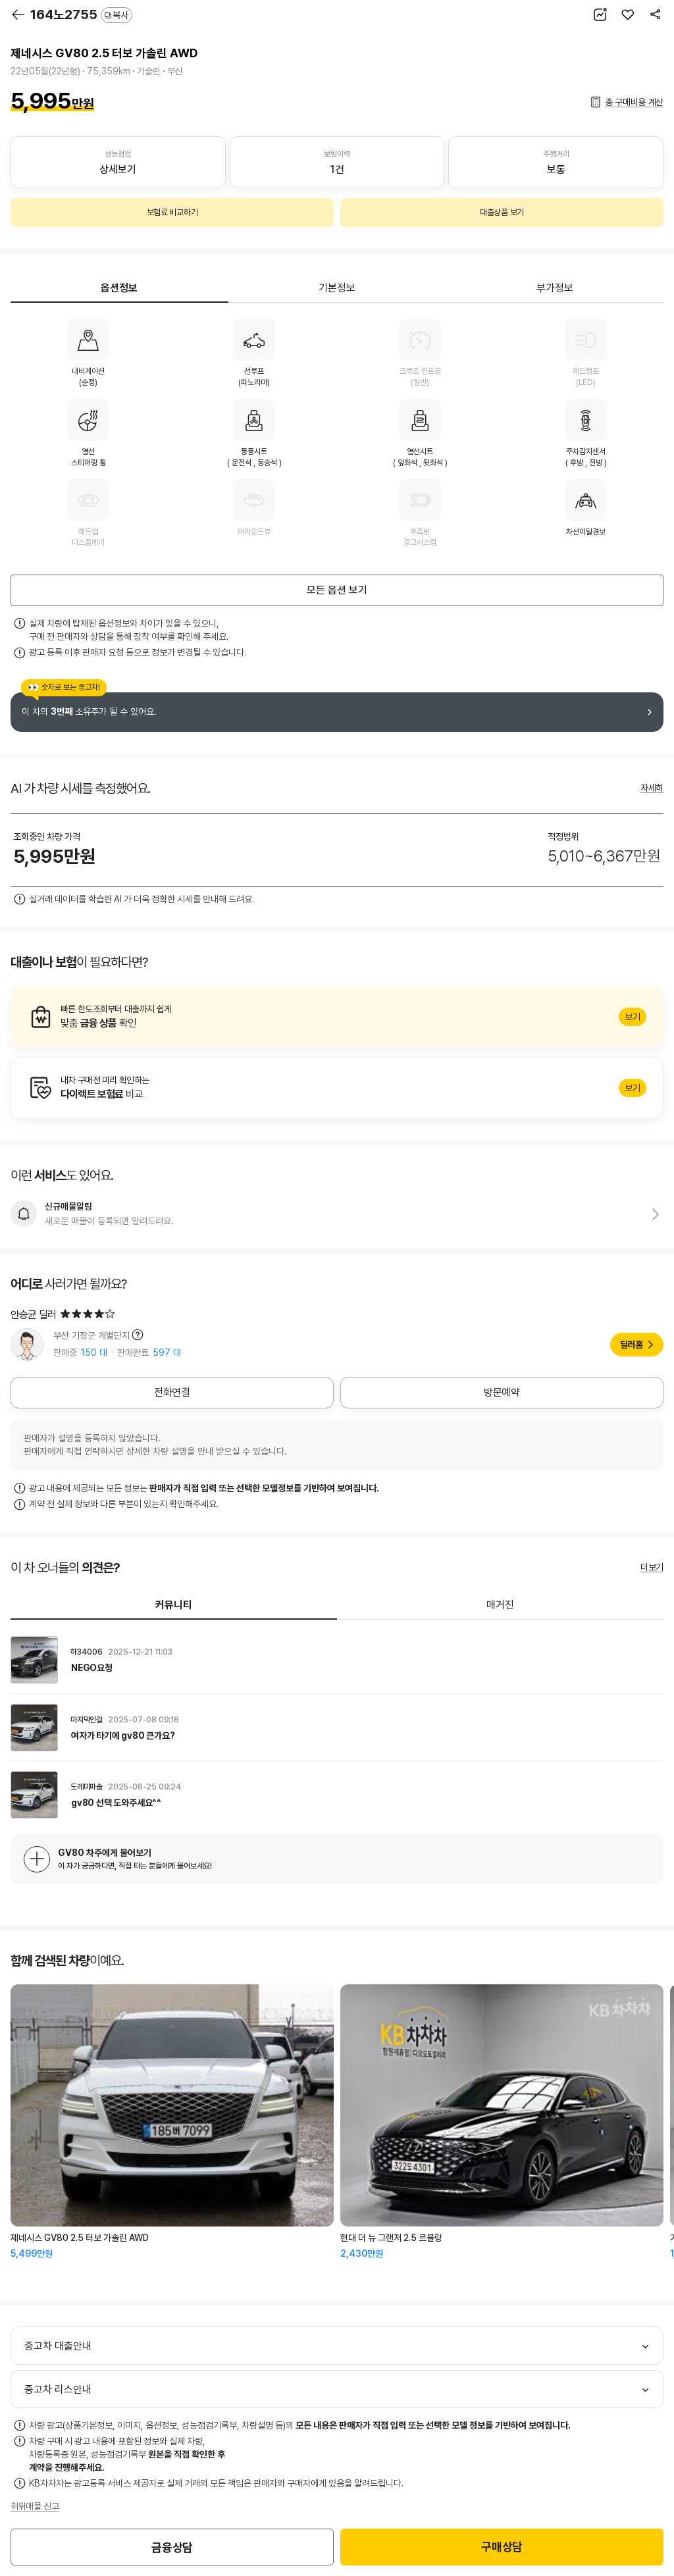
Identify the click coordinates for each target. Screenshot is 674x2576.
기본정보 (337, 288)
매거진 (500, 1605)
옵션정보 (119, 288)
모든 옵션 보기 (337, 590)
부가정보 (554, 288)
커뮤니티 (173, 1605)
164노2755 (81, 14)
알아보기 (337, 1017)
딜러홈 (631, 1344)
